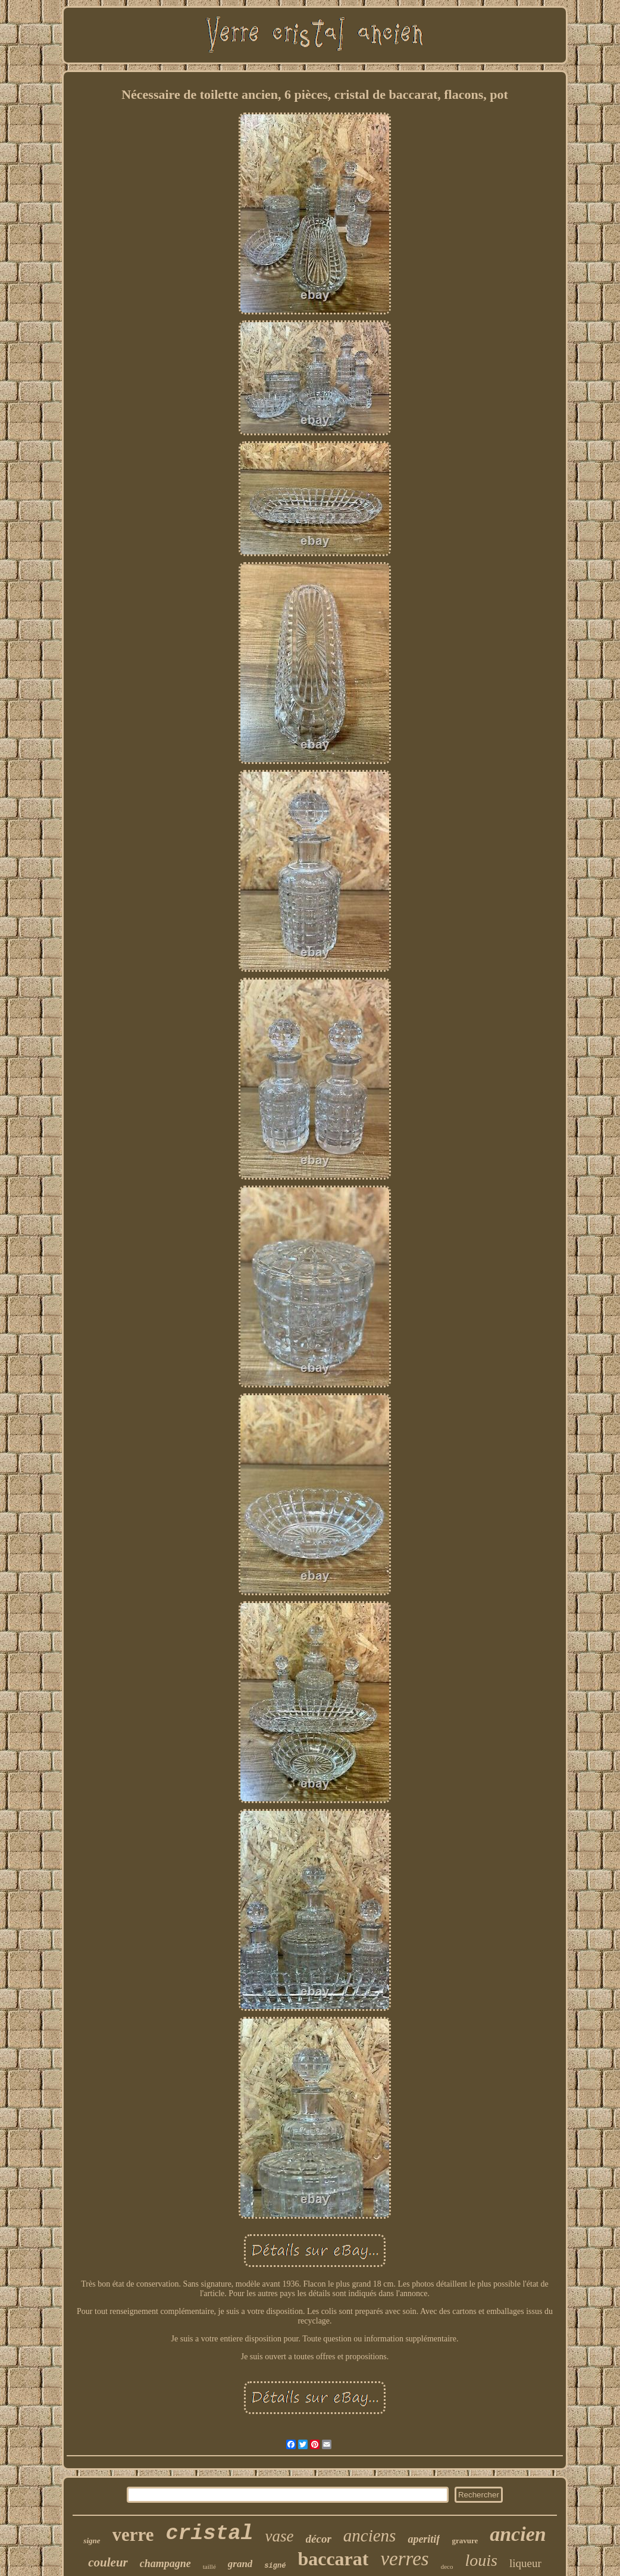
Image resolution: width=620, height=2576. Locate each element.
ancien (518, 2534)
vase (279, 2536)
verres (404, 2558)
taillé (209, 2566)
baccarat (333, 2558)
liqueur (525, 2563)
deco (447, 2566)
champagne (165, 2563)
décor (318, 2539)
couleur (108, 2562)
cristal (209, 2534)
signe (91, 2540)
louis (481, 2560)
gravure (465, 2540)
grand (240, 2563)
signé (275, 2566)
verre (133, 2534)
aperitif (424, 2539)
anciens (369, 2535)
